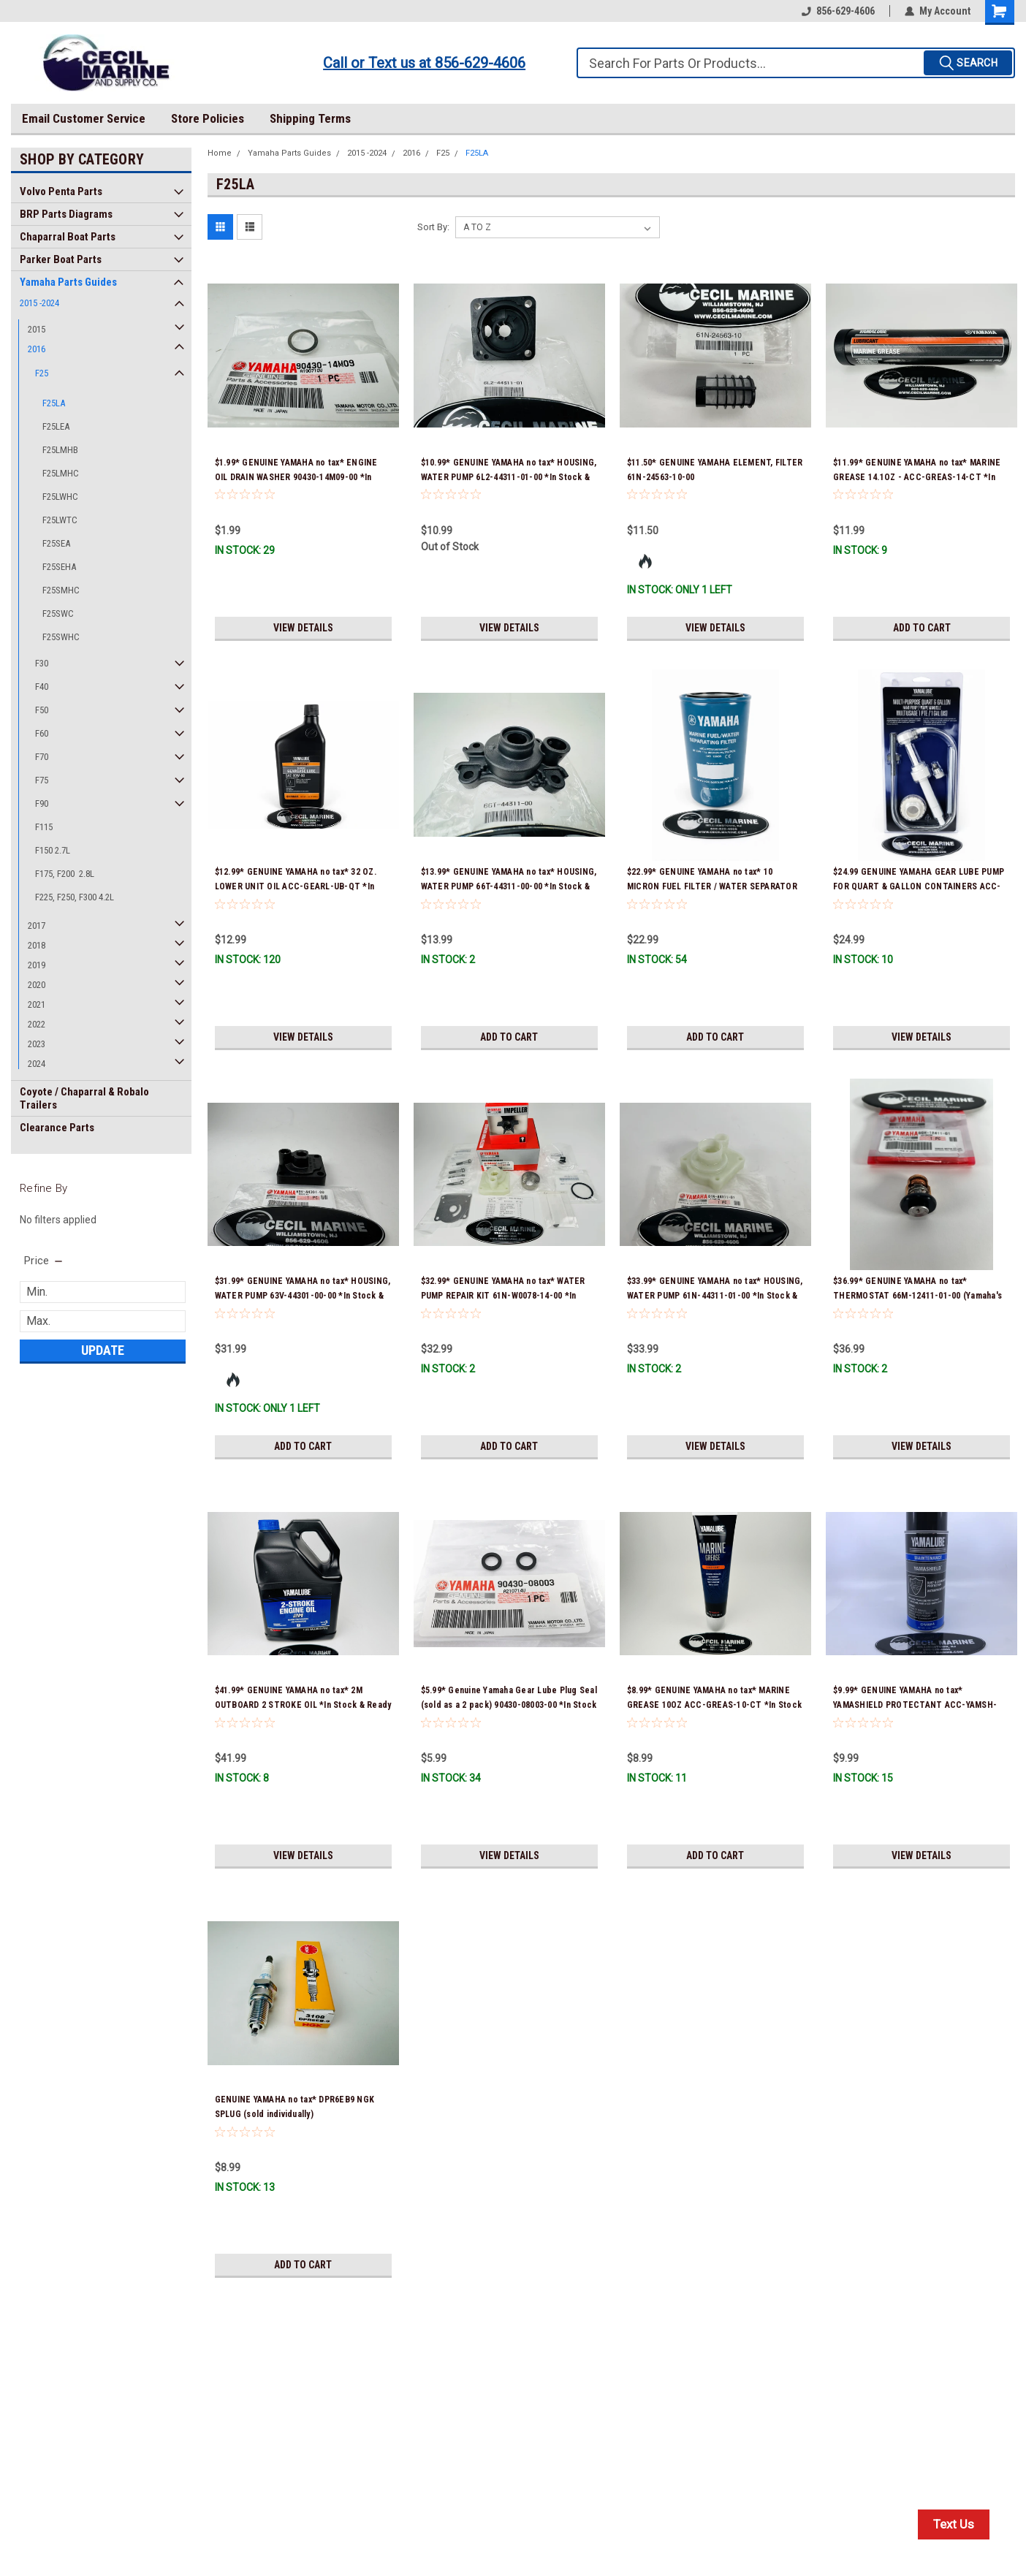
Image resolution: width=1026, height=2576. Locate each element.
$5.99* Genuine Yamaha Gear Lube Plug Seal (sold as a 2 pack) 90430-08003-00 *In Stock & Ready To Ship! (509, 1705)
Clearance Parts (57, 1127)
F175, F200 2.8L (64, 873)
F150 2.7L (52, 850)
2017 (36, 925)
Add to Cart (922, 628)
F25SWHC (61, 636)
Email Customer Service (83, 118)
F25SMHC (61, 590)
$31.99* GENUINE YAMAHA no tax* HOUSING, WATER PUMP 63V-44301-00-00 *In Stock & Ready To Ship (303, 1295)
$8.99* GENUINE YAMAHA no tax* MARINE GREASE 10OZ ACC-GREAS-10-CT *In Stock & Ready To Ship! (714, 1705)
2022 (36, 1024)
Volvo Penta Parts (61, 191)
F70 (41, 756)
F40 (41, 686)
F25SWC (58, 613)
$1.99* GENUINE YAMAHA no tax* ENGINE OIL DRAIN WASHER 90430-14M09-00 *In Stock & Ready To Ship (296, 477)
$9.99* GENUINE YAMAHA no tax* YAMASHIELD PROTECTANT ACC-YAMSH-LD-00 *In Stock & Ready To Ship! (915, 1705)
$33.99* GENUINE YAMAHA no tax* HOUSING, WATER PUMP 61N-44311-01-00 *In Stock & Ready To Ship (715, 1295)
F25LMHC (60, 473)
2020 (36, 984)
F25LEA (55, 426)
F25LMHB (60, 449)
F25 (41, 373)
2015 (36, 329)
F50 (41, 709)
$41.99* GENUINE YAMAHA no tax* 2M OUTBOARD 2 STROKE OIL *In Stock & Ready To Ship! (303, 1705)
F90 (41, 803)
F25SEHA (59, 566)
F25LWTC (59, 519)
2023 (36, 1043)
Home (220, 153)
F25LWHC (60, 496)
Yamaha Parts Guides (68, 282)
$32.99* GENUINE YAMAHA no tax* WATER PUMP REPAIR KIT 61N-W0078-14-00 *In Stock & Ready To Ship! (503, 1295)
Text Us (953, 2524)
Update (102, 1350)
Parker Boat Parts (61, 259)
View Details (303, 628)
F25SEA (56, 543)
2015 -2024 (39, 302)
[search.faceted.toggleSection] (44, 1260)
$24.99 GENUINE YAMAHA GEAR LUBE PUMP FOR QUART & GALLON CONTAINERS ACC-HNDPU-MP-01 (918, 886)
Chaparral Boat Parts (67, 236)
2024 (36, 1063)
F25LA (53, 403)
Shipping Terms (310, 118)
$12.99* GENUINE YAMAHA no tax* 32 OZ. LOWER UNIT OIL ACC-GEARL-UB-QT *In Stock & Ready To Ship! (295, 886)
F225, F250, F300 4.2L (74, 897)
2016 (36, 348)
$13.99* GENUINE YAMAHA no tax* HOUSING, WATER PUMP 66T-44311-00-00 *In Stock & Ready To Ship (509, 886)
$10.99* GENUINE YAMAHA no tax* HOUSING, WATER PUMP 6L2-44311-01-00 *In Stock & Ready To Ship (509, 477)
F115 (44, 826)
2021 (36, 1004)
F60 (41, 733)
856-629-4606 (838, 11)
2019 (36, 965)
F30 (41, 663)
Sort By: (433, 226)
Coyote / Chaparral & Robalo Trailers (84, 1098)
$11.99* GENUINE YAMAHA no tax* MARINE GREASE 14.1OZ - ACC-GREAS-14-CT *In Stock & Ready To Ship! (916, 477)
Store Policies (207, 118)
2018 (36, 945)
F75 (41, 780)
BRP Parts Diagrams (66, 214)
